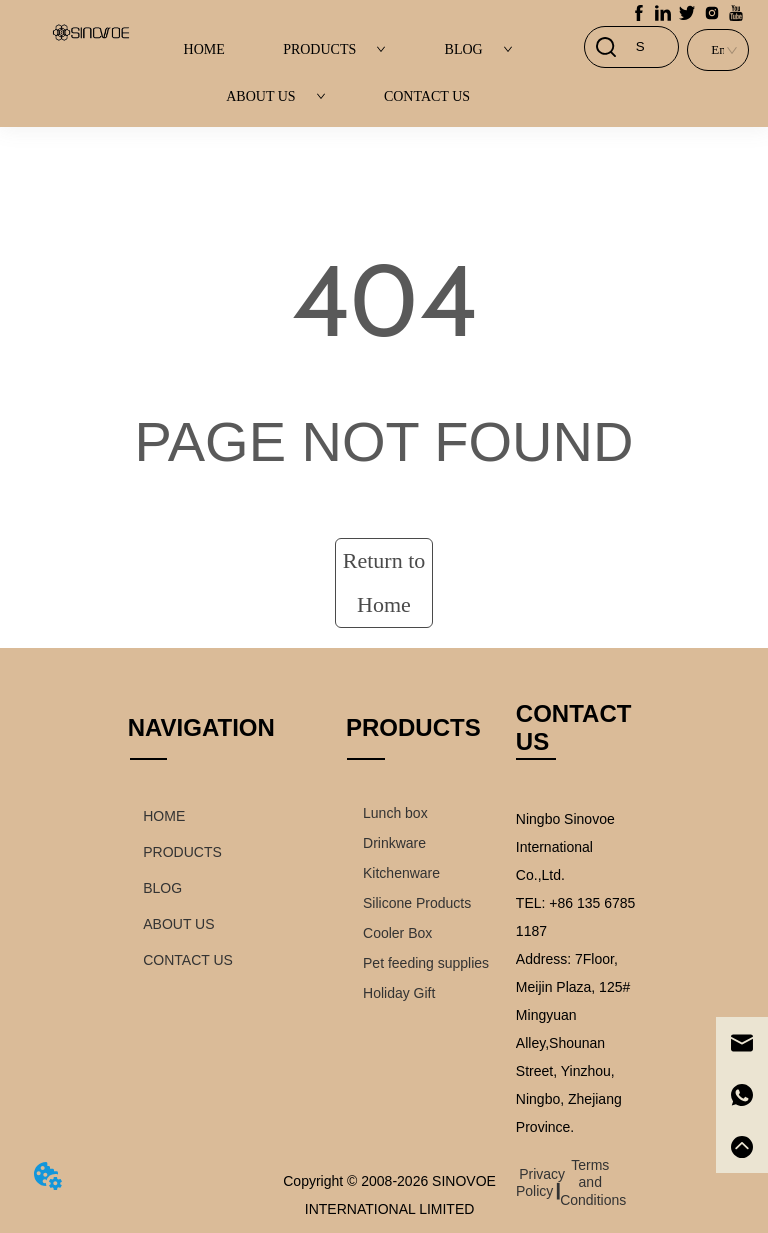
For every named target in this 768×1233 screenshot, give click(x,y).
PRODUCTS (334, 49)
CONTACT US (427, 96)
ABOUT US (275, 96)
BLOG (479, 49)
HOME (204, 49)
